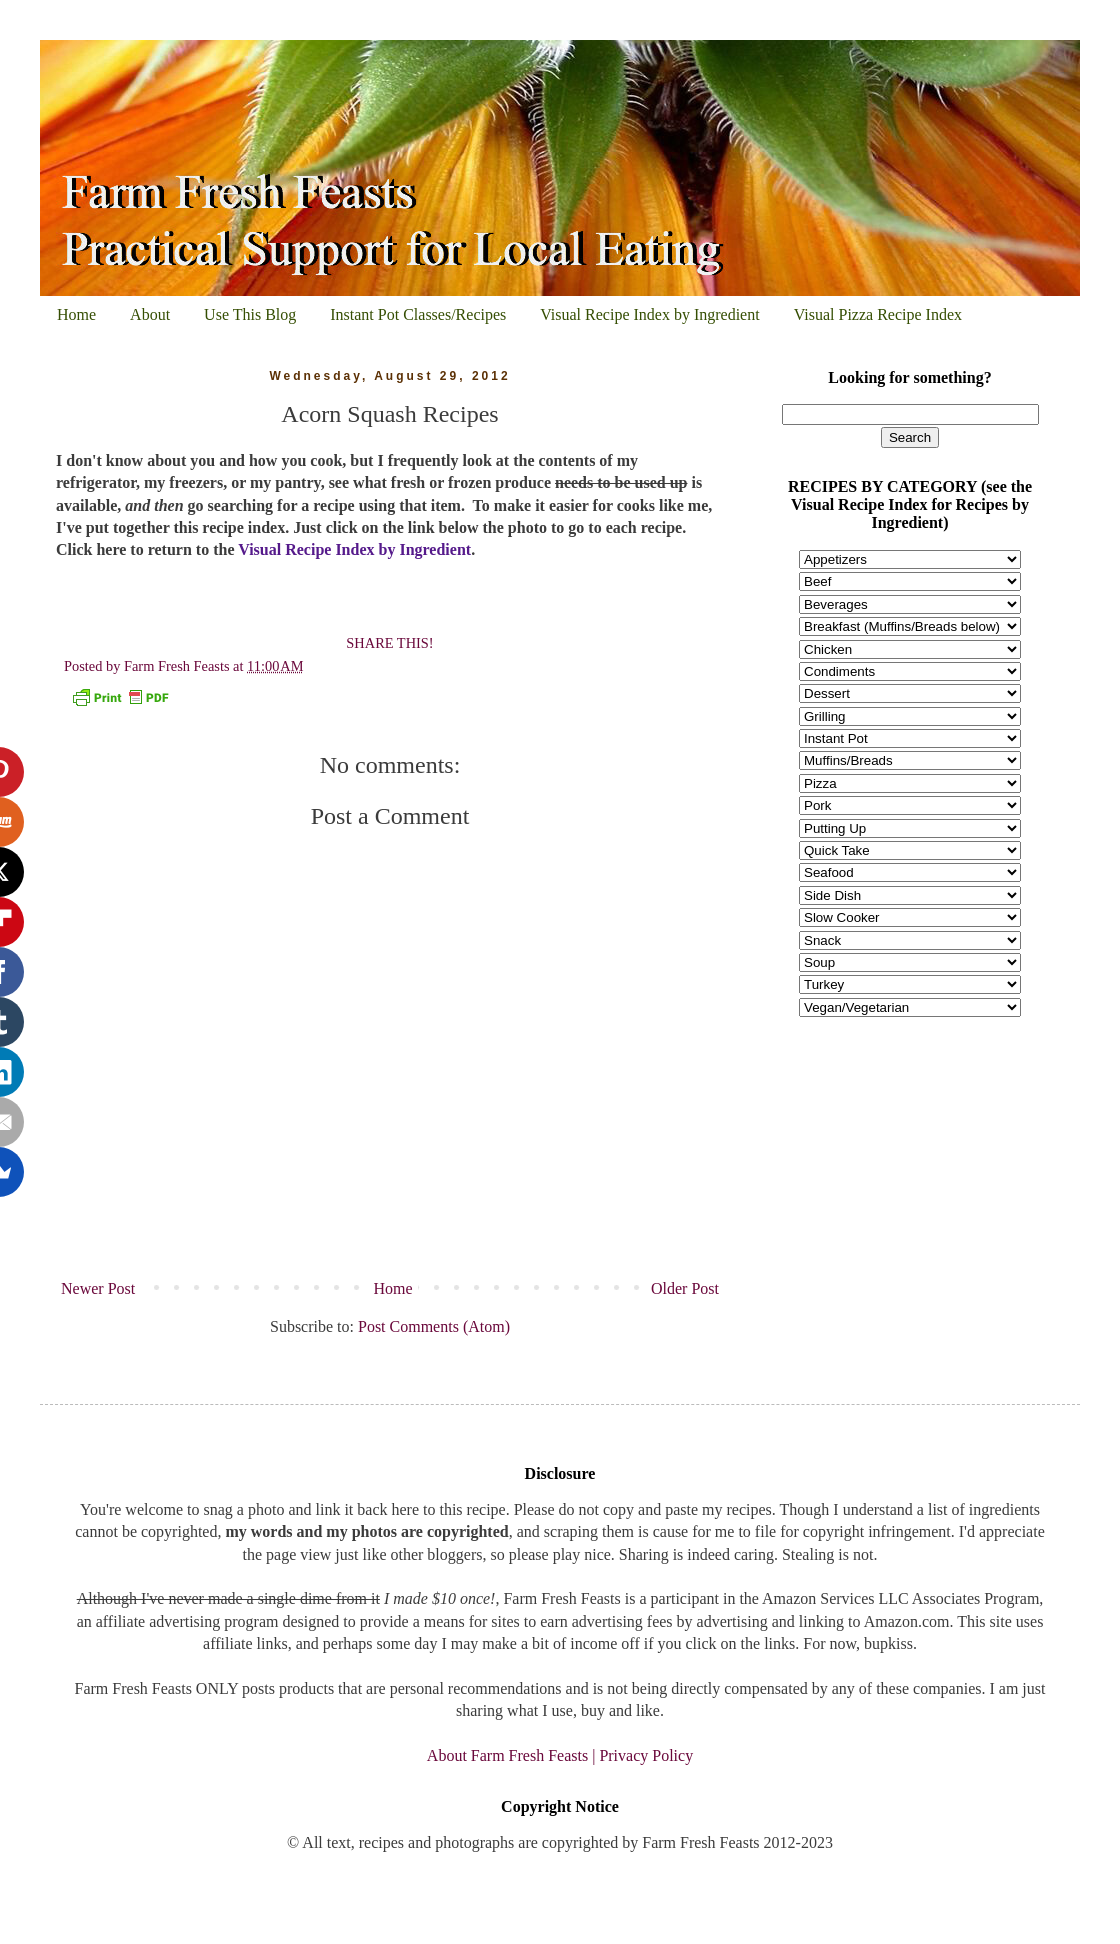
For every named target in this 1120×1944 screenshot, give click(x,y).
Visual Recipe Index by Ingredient (649, 314)
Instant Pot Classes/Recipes (418, 314)
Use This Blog (250, 314)
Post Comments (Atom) (434, 1326)
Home (76, 314)
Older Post (685, 1288)
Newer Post (98, 1288)
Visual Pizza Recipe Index (878, 314)
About (150, 314)
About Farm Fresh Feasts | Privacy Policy (560, 1755)
